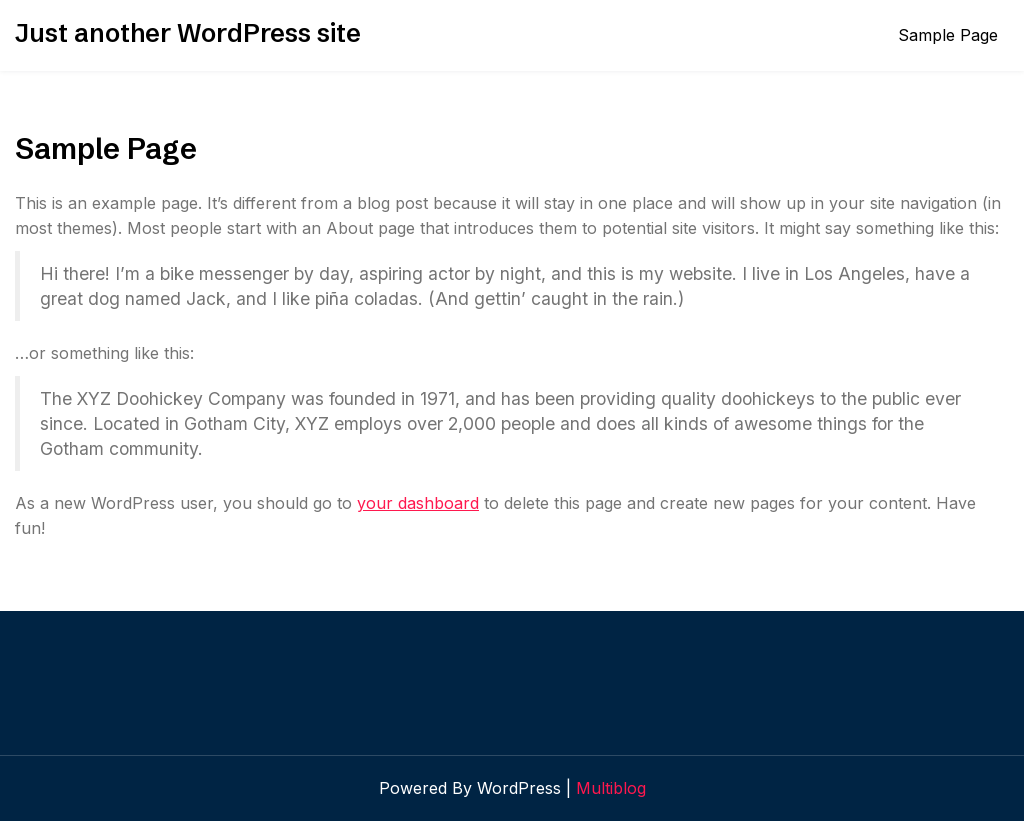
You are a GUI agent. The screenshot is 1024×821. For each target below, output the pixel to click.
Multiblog (611, 788)
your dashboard (418, 503)
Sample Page (948, 35)
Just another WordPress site (188, 33)
